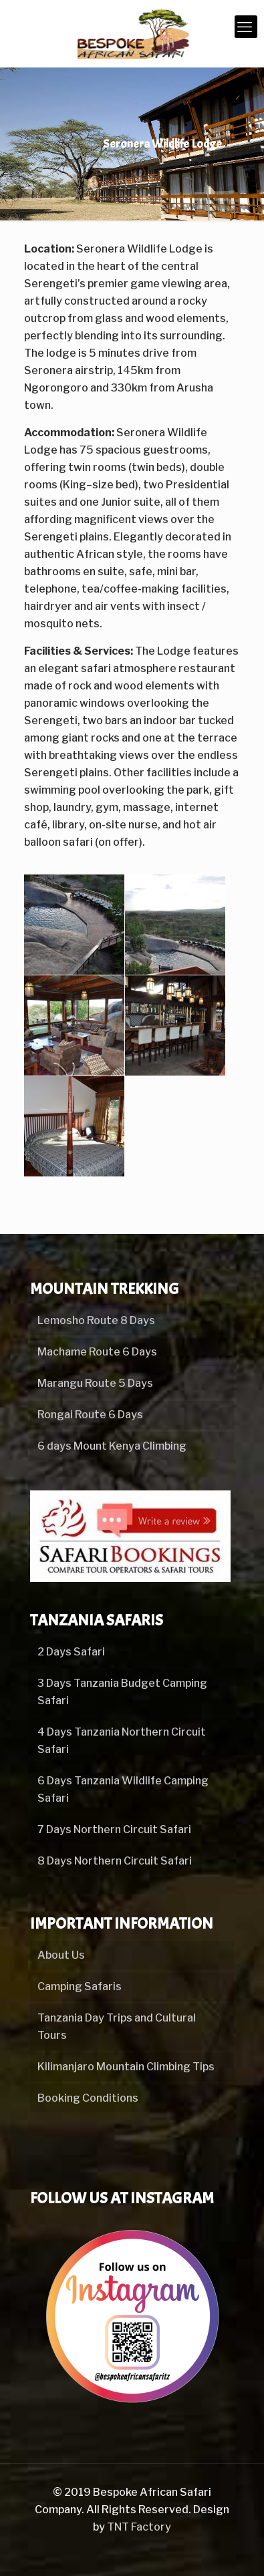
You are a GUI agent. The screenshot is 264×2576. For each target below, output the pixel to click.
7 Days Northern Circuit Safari (114, 1829)
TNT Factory (139, 2527)
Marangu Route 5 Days (95, 1383)
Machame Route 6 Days (97, 1351)
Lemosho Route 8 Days (96, 1320)
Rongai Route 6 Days (90, 1414)
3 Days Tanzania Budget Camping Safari (122, 1692)
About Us (61, 1955)
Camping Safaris (79, 1986)
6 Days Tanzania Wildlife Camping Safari (123, 1789)
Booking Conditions (87, 2098)
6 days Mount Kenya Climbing (111, 1446)
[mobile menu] (246, 26)
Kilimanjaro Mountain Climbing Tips (126, 2066)
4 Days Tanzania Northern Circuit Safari (121, 1741)
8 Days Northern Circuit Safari (114, 1861)
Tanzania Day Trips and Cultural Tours (116, 2026)
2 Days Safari (71, 1651)
